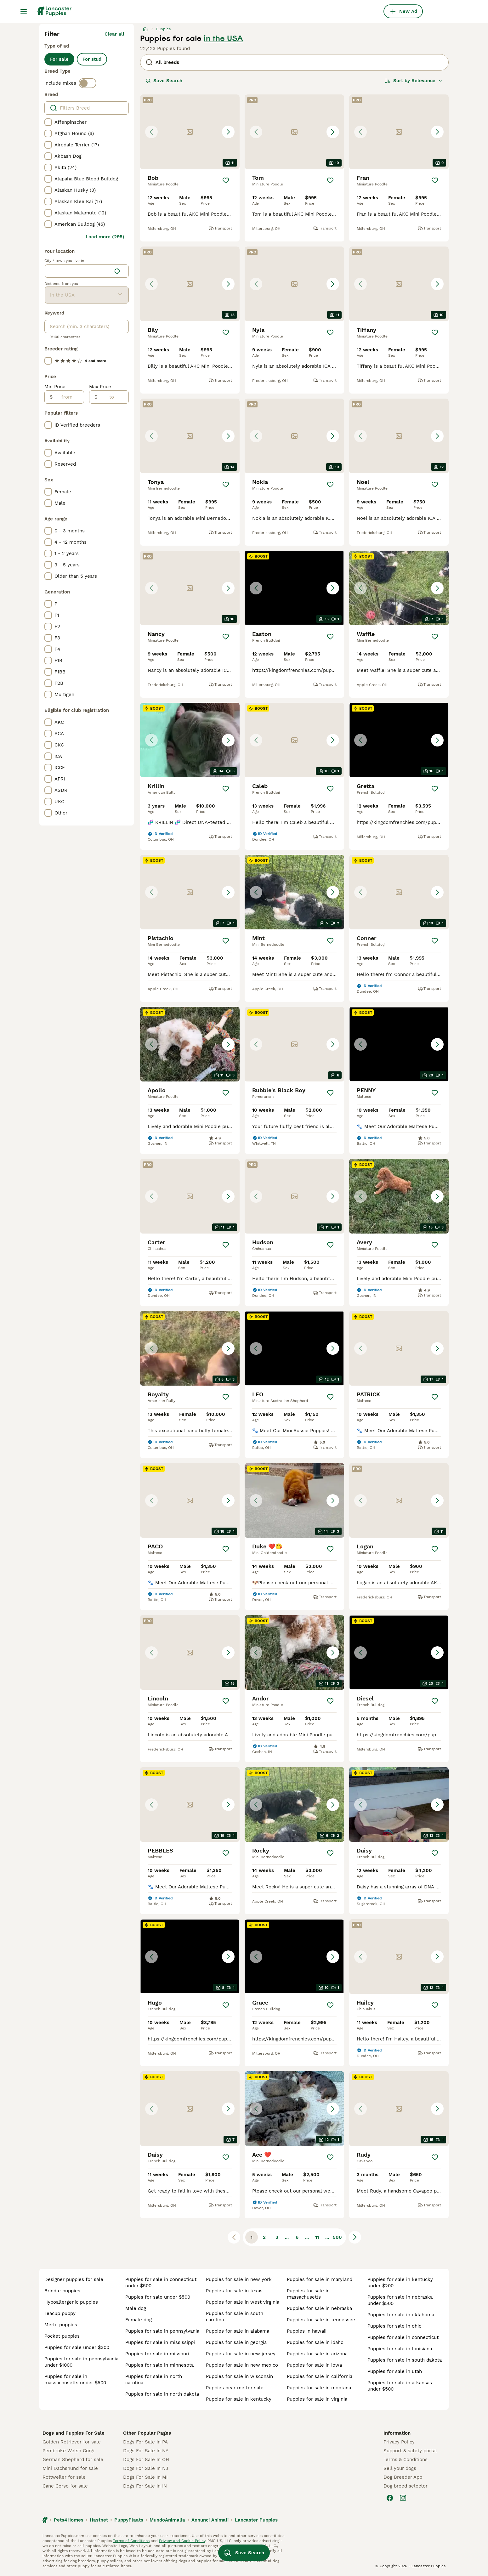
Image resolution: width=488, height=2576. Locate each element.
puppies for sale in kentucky (238, 2399)
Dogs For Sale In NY (145, 2451)
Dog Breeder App (402, 2477)
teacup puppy (60, 2313)
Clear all (114, 34)
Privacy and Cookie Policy (182, 2541)
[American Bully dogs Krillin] (190, 740)
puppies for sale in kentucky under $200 (400, 2283)
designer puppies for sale (73, 2279)
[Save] (225, 180)
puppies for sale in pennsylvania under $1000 (81, 2362)
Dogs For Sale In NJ (145, 2468)
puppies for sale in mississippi (160, 2342)
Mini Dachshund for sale (70, 2468)
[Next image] (228, 132)
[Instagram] (403, 2498)
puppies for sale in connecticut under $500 (160, 2283)
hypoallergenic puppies (71, 2302)
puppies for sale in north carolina (153, 2380)
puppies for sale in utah (394, 2371)
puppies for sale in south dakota (404, 2360)
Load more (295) (105, 237)
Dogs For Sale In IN (145, 2486)
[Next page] (355, 2237)
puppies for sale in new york (239, 2279)
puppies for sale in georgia (236, 2342)
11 (317, 2237)
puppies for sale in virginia (317, 2399)
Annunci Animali (210, 2520)
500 (337, 2237)
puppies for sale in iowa (314, 2365)
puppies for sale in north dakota (162, 2394)
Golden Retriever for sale (72, 2442)
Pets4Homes (68, 2520)
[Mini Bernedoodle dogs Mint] (294, 892)
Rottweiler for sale (64, 2477)
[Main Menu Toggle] (23, 11)
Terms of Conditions (131, 2541)
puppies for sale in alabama (237, 2331)
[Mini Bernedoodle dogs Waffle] (399, 588)
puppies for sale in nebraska (319, 2308)
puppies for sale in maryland (319, 2279)
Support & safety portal (410, 2451)
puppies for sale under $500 (157, 2297)
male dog (135, 2308)
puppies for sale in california (319, 2376)
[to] (112, 397)
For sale (59, 59)
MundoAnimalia (167, 2520)
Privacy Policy (399, 2442)
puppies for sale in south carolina (234, 2317)
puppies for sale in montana (319, 2388)
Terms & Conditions (405, 2459)
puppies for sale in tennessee (321, 2320)
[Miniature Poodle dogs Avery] (399, 1196)
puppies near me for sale (235, 2388)
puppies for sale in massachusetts (308, 2294)
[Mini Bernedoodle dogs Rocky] (294, 1804)
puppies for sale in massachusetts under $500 (75, 2380)
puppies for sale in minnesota (159, 2365)
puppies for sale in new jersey (240, 2354)
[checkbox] (48, 122)
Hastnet (99, 2520)
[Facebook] (389, 2498)
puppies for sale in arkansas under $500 (399, 2386)
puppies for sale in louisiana (399, 2349)
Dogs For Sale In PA (145, 2442)
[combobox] (78, 271)
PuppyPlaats (128, 2520)
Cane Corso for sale (65, 2486)
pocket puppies (62, 2336)
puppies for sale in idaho (315, 2342)
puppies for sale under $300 (76, 2347)
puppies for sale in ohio (394, 2326)
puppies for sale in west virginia (242, 2302)
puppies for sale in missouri (157, 2354)
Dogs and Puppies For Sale (74, 2433)
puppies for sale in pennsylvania (162, 2331)
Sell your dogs (399, 2468)
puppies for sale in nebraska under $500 (400, 2300)
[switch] (87, 83)
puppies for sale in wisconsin (239, 2376)
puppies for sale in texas (234, 2291)
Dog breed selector (405, 2486)
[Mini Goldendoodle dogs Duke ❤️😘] (294, 1500)
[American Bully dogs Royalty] (190, 1348)
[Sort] (414, 80)
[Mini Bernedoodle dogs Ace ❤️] (294, 2108)
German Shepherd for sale (73, 2459)
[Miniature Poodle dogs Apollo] (190, 1044)
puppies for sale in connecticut (403, 2337)
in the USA (223, 38)
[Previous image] (151, 132)
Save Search (164, 80)
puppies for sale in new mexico (242, 2365)
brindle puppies (62, 2291)
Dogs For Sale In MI (145, 2477)
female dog (138, 2320)
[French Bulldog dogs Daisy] (399, 1804)
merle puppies (60, 2325)
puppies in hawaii (306, 2331)
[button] (190, 131)
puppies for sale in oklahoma (400, 2315)
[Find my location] (117, 271)
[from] (68, 397)
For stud (91, 59)
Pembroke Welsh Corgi (68, 2451)
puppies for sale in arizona (317, 2354)
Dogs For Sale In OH (146, 2459)
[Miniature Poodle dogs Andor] (294, 1652)
